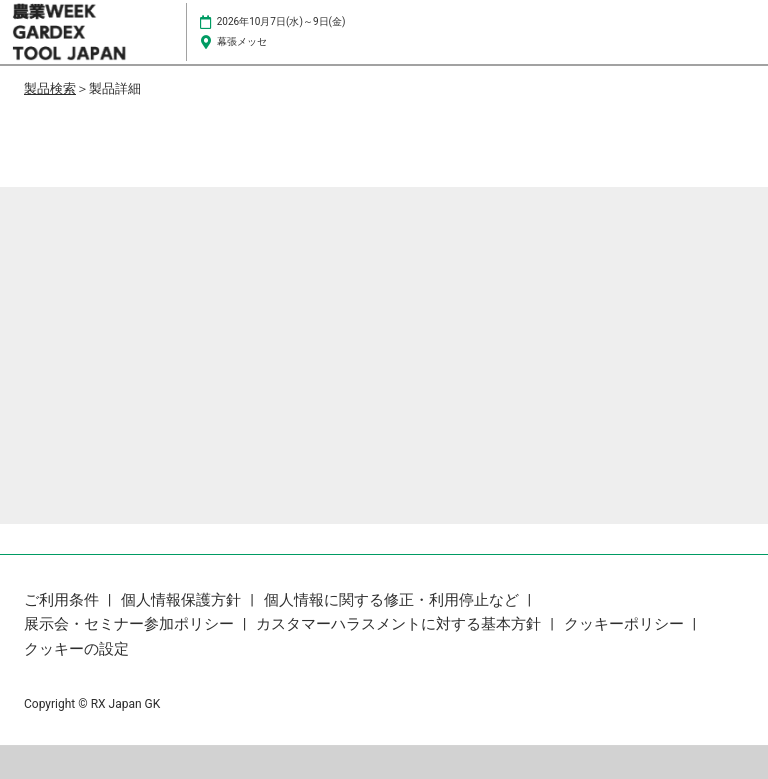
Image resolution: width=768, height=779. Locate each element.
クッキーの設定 (76, 649)
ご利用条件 (63, 600)
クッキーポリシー (626, 624)
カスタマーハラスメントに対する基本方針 (400, 624)
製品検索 (50, 88)
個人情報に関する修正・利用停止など (393, 600)
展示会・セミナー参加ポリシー (131, 624)
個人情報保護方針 (183, 600)
